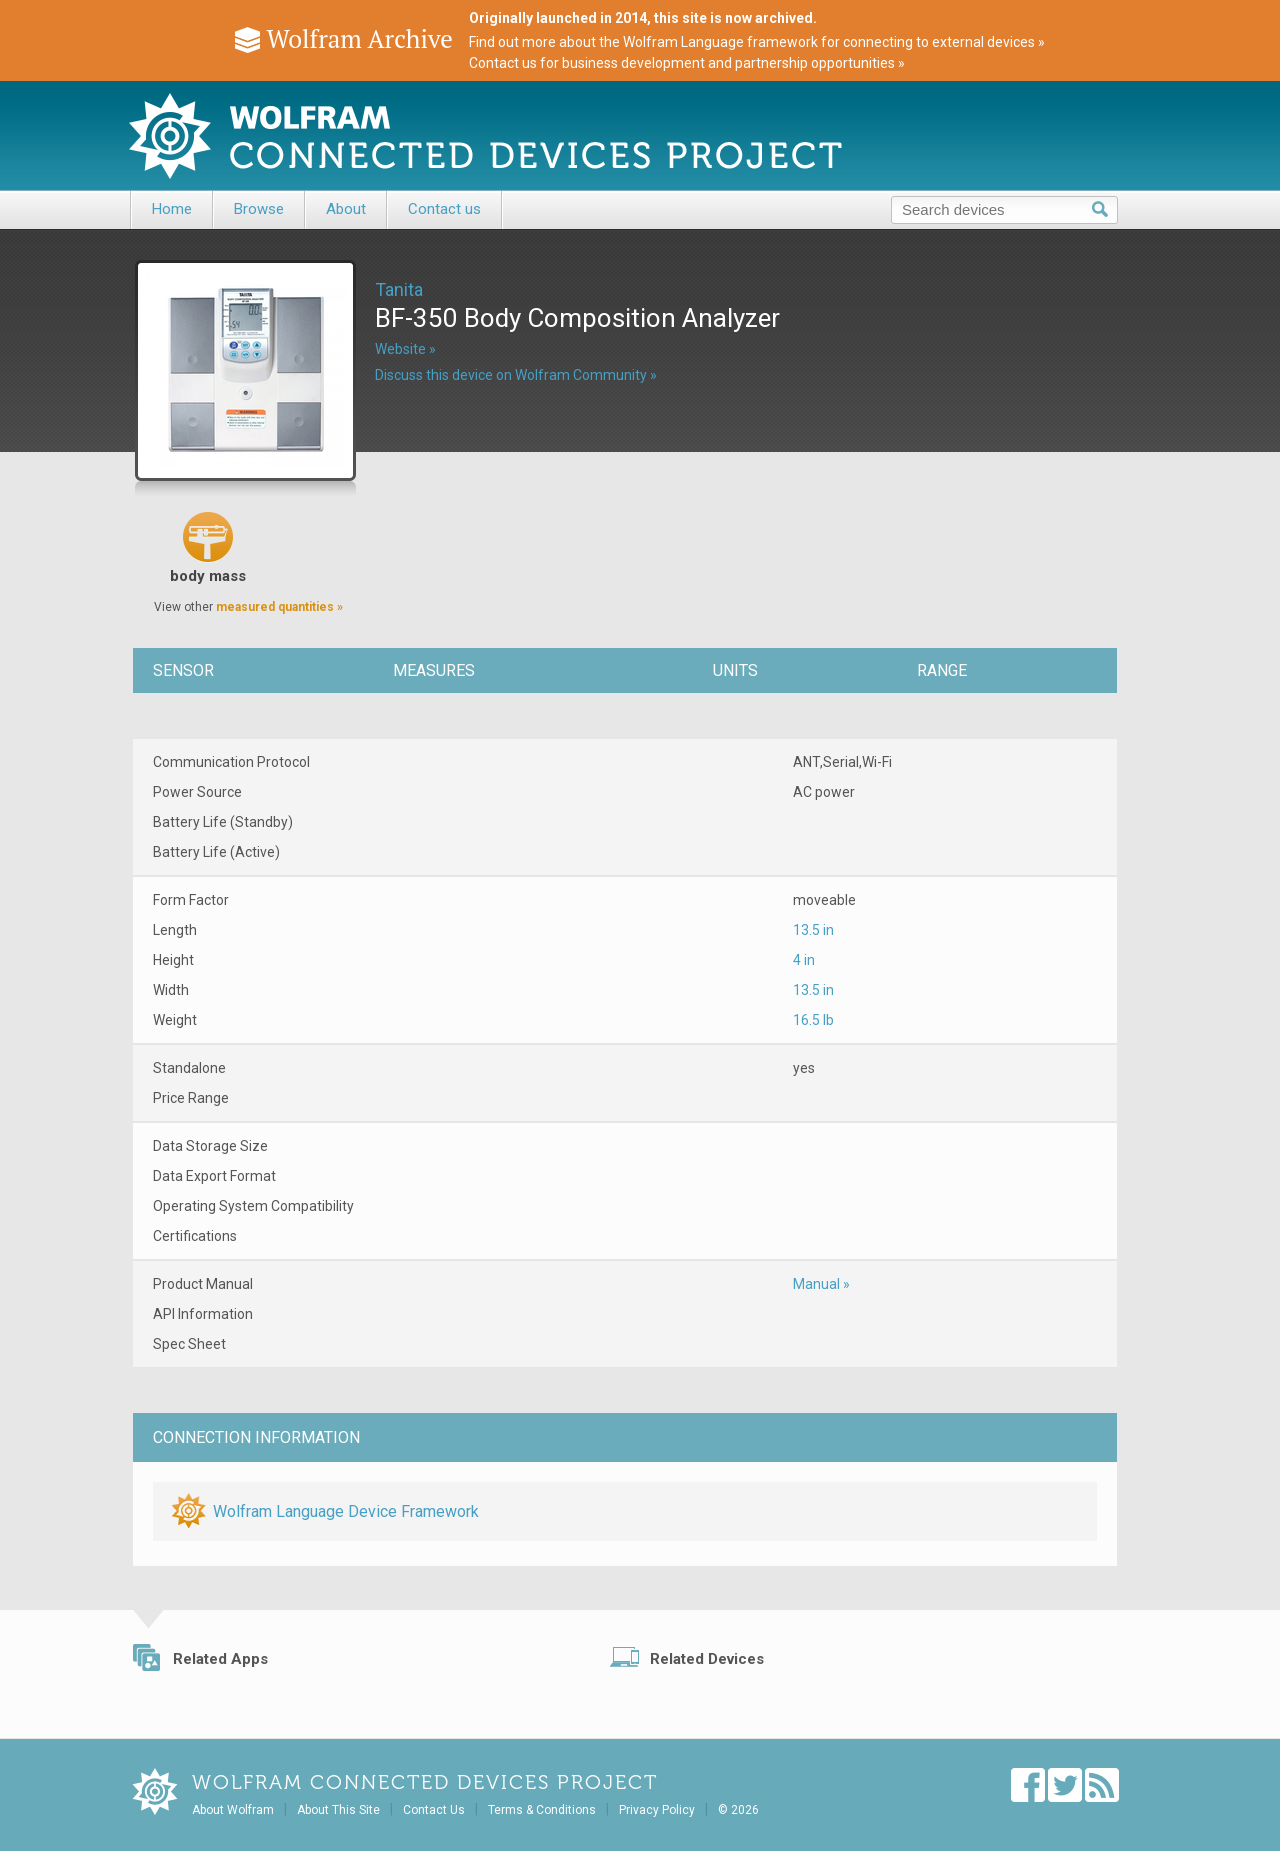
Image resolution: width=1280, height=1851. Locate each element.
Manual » (821, 1284)
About (346, 209)
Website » (405, 349)
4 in (804, 960)
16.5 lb (813, 1020)
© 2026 (738, 1810)
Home (172, 209)
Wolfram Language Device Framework (346, 1511)
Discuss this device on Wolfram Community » (516, 375)
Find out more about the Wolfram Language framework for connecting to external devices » (757, 42)
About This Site (338, 1810)
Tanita (399, 289)
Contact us (444, 209)
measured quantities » (279, 607)
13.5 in (813, 930)
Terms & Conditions (542, 1810)
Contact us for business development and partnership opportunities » (687, 63)
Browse (259, 209)
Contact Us (434, 1810)
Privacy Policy (657, 1810)
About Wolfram (233, 1810)
